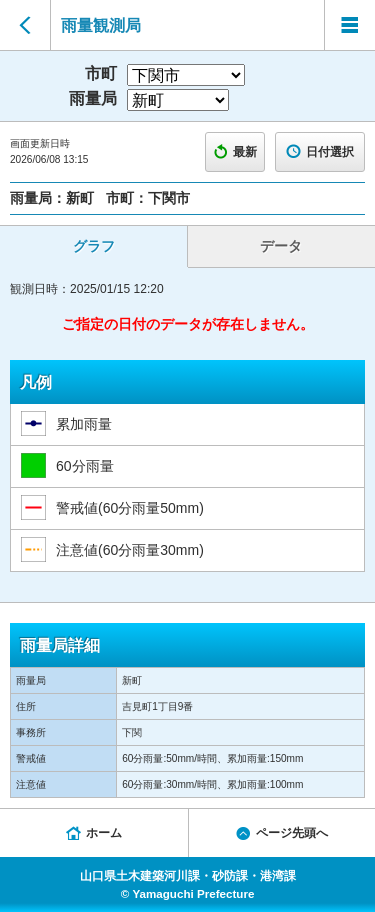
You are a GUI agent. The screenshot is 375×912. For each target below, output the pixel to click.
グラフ (94, 246)
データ (281, 246)
